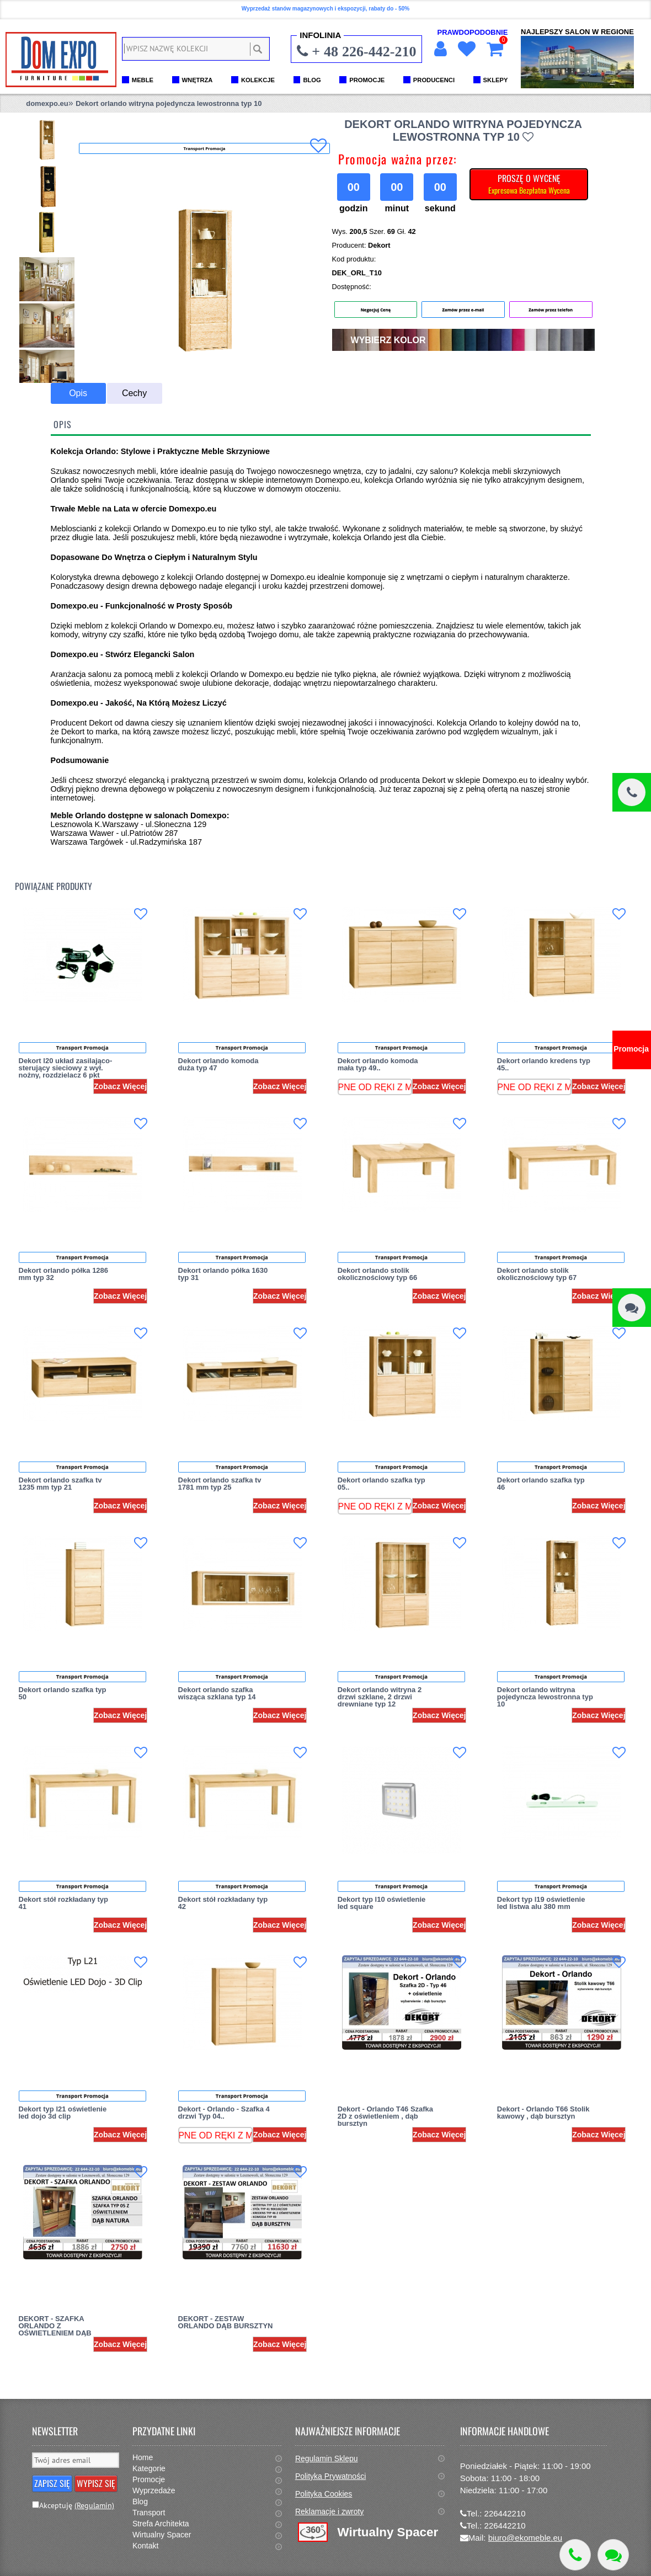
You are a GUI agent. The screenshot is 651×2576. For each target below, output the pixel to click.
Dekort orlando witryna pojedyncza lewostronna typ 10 (169, 103)
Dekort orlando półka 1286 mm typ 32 (64, 1274)
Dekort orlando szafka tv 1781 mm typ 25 (220, 1483)
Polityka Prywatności (330, 2476)
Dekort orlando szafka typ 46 (541, 1483)
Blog (140, 2501)
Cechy (134, 393)
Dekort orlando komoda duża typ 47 (218, 1064)
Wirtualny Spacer (161, 2534)
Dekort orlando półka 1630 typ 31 (223, 1274)
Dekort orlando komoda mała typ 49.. (378, 1064)
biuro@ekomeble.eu (525, 2537)
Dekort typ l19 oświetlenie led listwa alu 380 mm (541, 1903)
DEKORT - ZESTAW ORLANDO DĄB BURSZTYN (225, 2322)
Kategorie (149, 2468)
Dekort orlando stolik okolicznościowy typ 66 (378, 1274)
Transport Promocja (82, 1047)
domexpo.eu (47, 103)
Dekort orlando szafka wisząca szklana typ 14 (217, 1693)
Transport (148, 2512)
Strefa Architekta (160, 2523)
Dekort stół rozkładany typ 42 (223, 1903)
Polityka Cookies (324, 2493)
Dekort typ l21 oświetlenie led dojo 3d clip (63, 2112)
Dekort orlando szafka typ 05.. (381, 1483)
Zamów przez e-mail (463, 309)
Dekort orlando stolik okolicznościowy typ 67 (537, 1274)
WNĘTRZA (197, 80)
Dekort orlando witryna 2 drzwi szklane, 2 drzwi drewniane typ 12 (379, 1697)
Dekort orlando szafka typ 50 (62, 1693)
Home (142, 2457)
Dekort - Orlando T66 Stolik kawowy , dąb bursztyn (543, 2112)
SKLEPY (495, 80)
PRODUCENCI (434, 80)
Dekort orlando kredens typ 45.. (543, 1064)
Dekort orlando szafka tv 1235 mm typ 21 (60, 1483)
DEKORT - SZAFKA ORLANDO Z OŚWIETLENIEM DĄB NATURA (55, 2329)
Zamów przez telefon (551, 309)
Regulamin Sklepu (326, 2458)
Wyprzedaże (153, 2490)
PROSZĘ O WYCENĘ (529, 184)
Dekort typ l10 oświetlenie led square (382, 1903)
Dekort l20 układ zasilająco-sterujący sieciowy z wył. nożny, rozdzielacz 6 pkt (66, 1068)
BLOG (312, 80)
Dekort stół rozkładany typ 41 (64, 1903)
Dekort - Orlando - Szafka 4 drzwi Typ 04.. (224, 2112)
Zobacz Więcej (120, 1086)
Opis (78, 393)
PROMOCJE (367, 80)
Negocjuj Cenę (376, 309)
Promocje (148, 2479)
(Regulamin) (94, 2505)
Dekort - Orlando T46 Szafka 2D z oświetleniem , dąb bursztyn (385, 2116)
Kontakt (145, 2545)
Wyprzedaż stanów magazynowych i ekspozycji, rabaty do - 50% (325, 9)
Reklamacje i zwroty (329, 2511)
